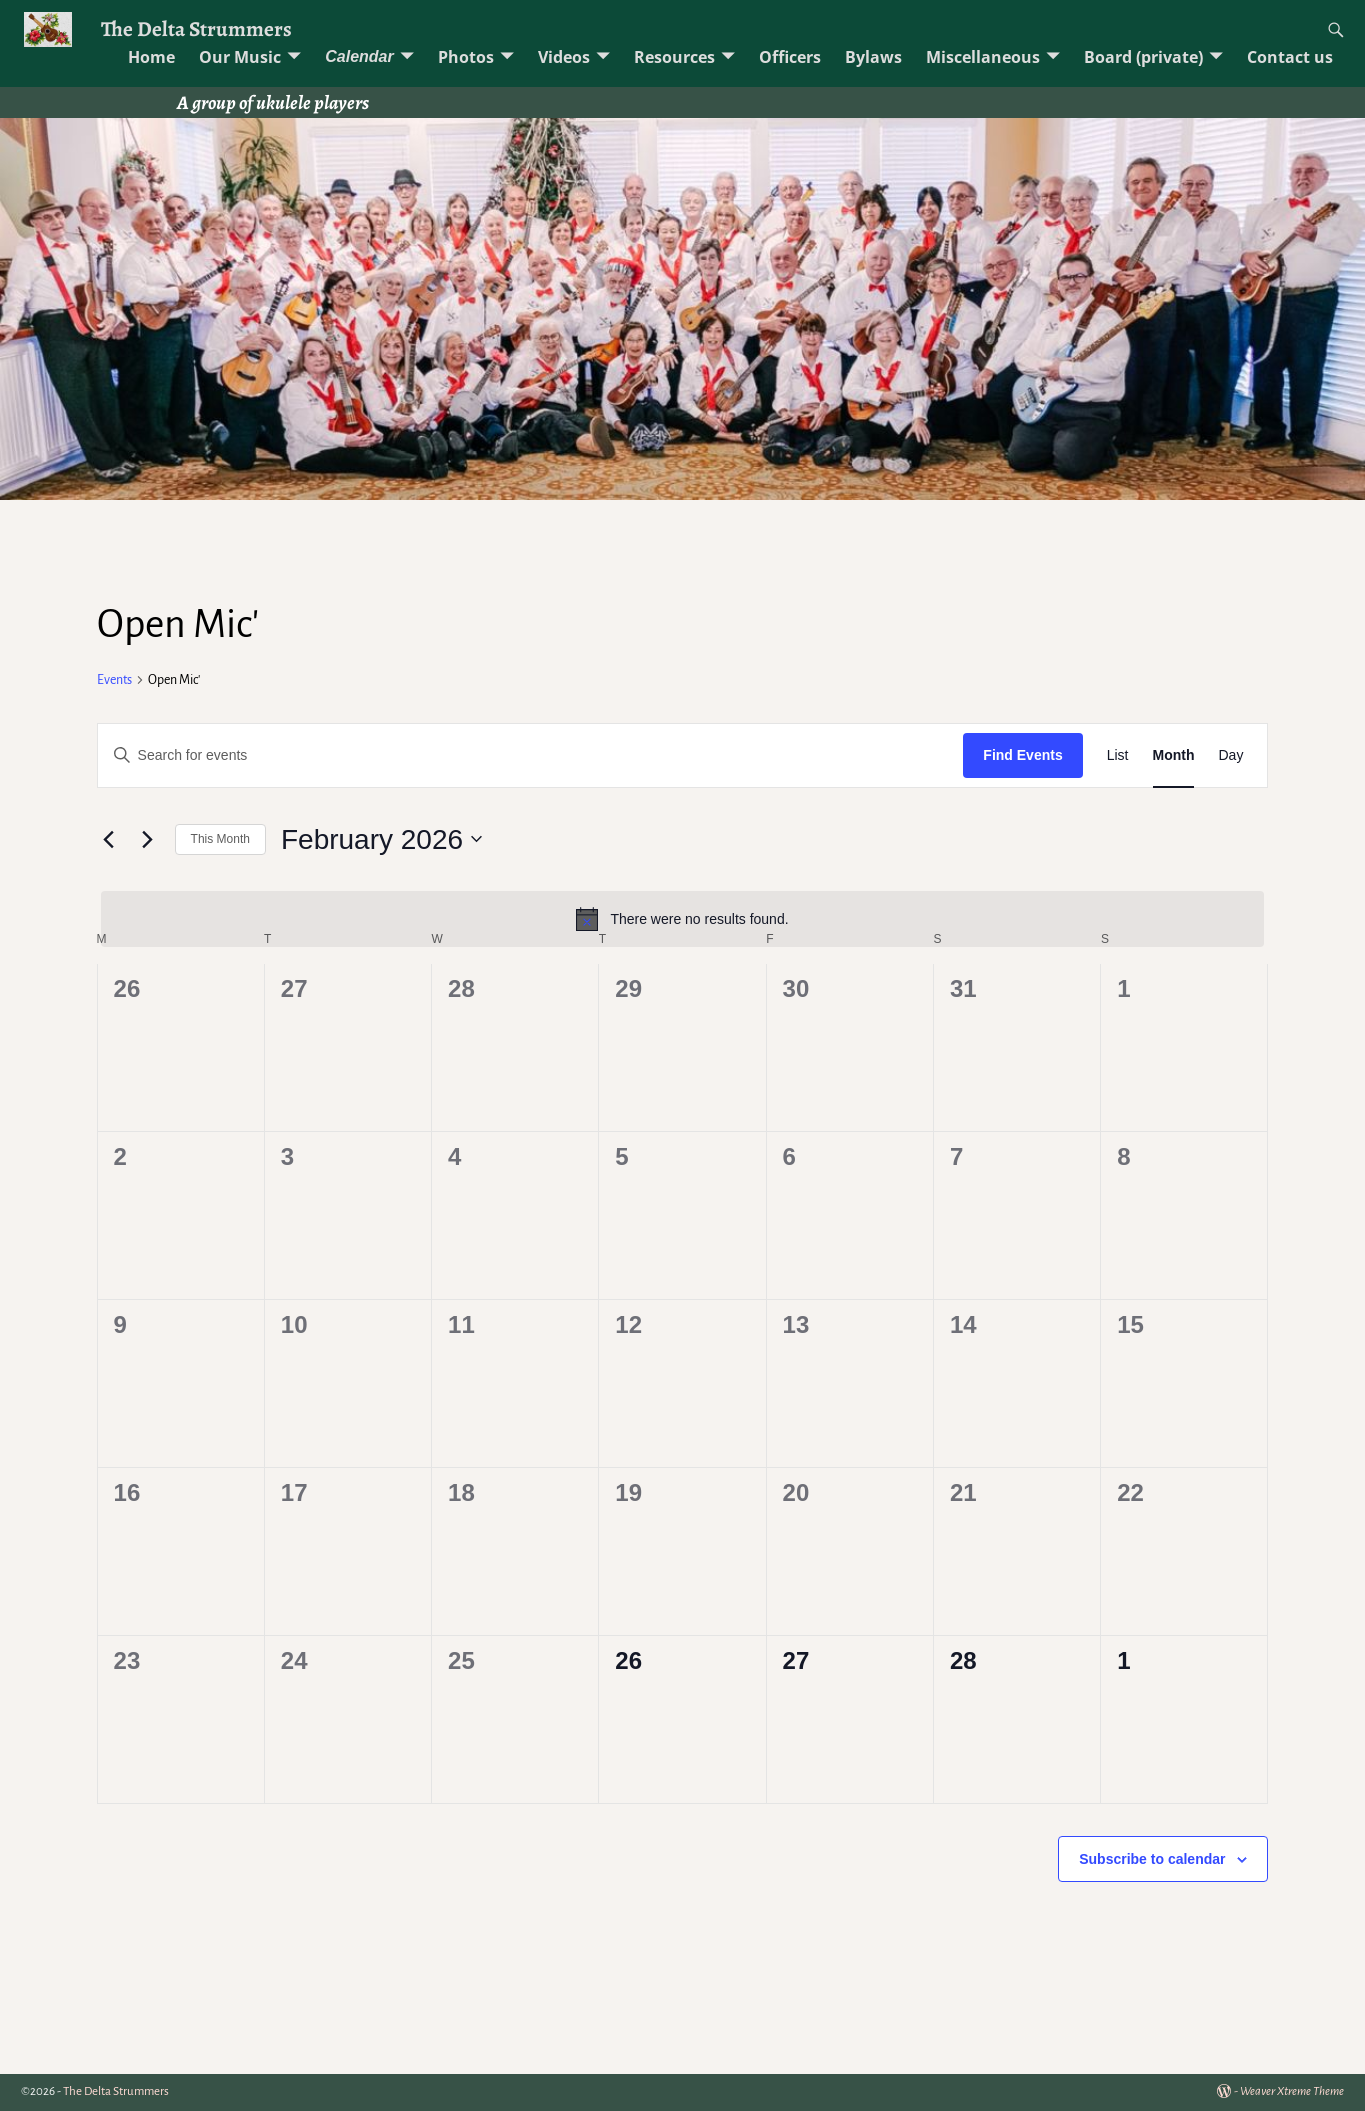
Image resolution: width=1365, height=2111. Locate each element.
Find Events (1022, 755)
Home (151, 57)
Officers (790, 57)
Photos (466, 57)
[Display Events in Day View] (1230, 755)
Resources (674, 57)
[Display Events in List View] (1118, 755)
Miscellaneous (983, 57)
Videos (564, 57)
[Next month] (148, 839)
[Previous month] (109, 839)
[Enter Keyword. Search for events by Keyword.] (531, 755)
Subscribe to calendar (1152, 1859)
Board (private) (1143, 57)
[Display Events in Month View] (1174, 755)
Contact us (1290, 57)
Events (114, 680)
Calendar (359, 56)
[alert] (683, 919)
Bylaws (873, 57)
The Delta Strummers (196, 28)
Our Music (240, 57)
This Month (220, 839)
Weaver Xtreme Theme (1292, 2091)
